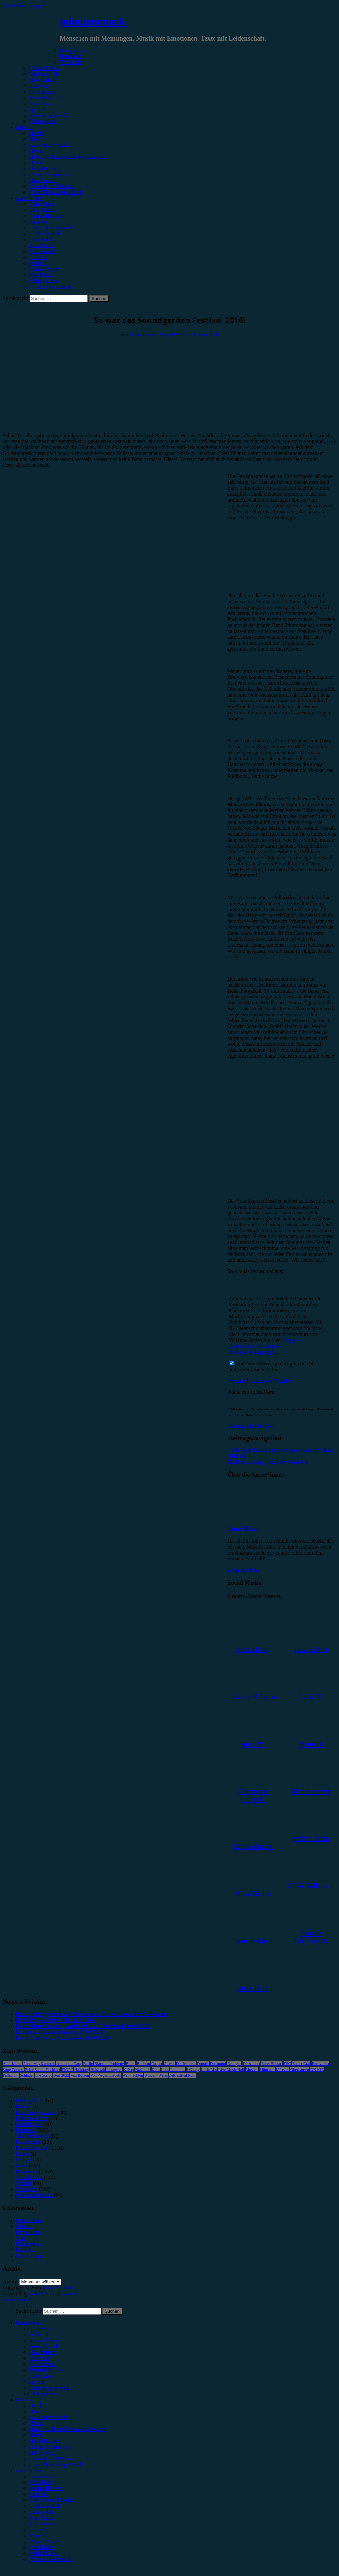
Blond (130, 2063)
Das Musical (186, 2063)
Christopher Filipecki (51, 227)
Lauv (165, 2069)
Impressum (27, 2232)
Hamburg (81, 2069)
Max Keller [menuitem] (41, 2547)
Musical (252, 2069)
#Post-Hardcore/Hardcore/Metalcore (67, 157)
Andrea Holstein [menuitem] (46, 2488)
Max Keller (41, 275)
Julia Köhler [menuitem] (42, 2523)
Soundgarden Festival (251, 1425)
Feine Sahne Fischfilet (42, 2069)
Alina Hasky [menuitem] (42, 2482)
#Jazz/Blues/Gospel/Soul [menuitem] (55, 2464)
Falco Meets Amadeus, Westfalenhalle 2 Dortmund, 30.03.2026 (82, 2026)
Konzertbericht (44, 68)
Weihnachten (133, 2075)
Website (236, 1381)
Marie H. (38, 263)
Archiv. (10, 2281)
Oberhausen (299, 2069)
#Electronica (42, 180)
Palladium (11, 2075)
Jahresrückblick (45, 97)
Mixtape (24, 2159)
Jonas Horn (41, 245)
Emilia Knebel (44, 233)
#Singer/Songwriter (49, 174)
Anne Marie (12, 2063)
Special (36, 109)
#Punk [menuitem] (35, 2435)
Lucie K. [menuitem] (38, 2529)
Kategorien (71, 50)
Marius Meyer (44, 269)
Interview (39, 86)
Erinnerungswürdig (49, 115)
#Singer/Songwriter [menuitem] (49, 2447)
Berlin (88, 2063)
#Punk (35, 162)
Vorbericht (71, 62)
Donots (203, 2063)
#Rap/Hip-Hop (44, 168)
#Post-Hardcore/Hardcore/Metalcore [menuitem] (67, 2429)
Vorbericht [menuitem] (40, 2334)
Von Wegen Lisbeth (105, 2075)
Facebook (259, 1381)
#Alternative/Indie (48, 145)
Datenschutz (29, 2220)
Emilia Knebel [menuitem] (44, 2506)
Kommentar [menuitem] (41, 2376)
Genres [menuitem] (23, 2399)
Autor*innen (29, 198)
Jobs (20, 2238)
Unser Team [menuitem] (41, 2476)
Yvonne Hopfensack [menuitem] (50, 2559)
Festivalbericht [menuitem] (44, 2346)
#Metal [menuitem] (36, 2423)
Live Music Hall (231, 2069)
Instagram (114, 2069)
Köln (156, 2069)
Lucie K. (38, 257)
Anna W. (38, 222)
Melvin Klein (43, 281)
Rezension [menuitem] (40, 2328)
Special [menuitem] (36, 2382)
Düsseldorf (251, 2063)
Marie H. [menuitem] (38, 2535)
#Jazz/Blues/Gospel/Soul (55, 192)
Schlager (27, 2075)
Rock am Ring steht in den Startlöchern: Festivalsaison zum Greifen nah (92, 2014)
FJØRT (67, 2069)
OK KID (317, 2069)
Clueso (169, 2063)
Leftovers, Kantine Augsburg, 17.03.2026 (59, 2032)
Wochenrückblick (34, 2195)
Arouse (69, 2293)
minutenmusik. (93, 21)
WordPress (40, 2293)
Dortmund (218, 2063)
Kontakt (24, 2250)
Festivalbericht (44, 74)
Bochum (143, 2063)
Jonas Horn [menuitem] (41, 2518)
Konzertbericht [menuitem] (44, 2340)
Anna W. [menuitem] (38, 2494)
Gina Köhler (42, 239)
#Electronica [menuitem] (42, 2453)
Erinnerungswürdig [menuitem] (49, 2388)
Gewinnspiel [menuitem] (42, 2364)
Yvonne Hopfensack (50, 287)
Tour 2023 (61, 2075)
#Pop (34, 139)
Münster (282, 2069)
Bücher (23, 2106)
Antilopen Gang (69, 2063)
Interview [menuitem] (39, 2358)
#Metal (36, 151)
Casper (156, 2063)
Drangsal (234, 2063)
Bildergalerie (42, 121)
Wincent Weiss (156, 2075)
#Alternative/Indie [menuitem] (48, 2417)
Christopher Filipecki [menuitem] (51, 2500)
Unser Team (41, 204)
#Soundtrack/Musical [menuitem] (51, 2458)
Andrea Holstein (46, 216)
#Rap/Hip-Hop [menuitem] (44, 2441)
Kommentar (41, 103)
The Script (43, 2075)
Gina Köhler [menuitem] (42, 2512)
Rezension (71, 56)
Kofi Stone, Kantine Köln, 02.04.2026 (56, 2020)
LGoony (193, 2069)
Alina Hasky (42, 210)
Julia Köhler (42, 251)
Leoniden (177, 2069)
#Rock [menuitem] (36, 2405)
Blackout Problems (109, 2063)
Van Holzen (79, 2075)
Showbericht (42, 80)
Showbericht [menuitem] (42, 2352)
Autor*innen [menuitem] (29, 2470)
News (22, 2165)
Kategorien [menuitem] (27, 2323)
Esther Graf (301, 2063)
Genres (23, 127)
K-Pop (129, 2069)
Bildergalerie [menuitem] (42, 2393)
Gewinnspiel (42, 92)
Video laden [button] (265, 1369)
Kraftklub (142, 2069)
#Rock (36, 133)
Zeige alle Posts (243, 1570)
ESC (287, 2063)
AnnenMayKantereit (39, 2063)
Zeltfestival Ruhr (182, 2075)
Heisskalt (97, 2069)
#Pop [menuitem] (34, 2411)
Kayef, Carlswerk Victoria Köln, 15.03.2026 (62, 2038)
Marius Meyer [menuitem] (44, 2541)
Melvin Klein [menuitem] (43, 2553)
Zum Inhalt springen (24, 5)
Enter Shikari (271, 2063)
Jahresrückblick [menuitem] (45, 2370)
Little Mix (209, 2069)
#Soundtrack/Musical (51, 186)
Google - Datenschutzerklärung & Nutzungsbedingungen (264, 1346)
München (267, 2069)
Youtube (282, 1381)
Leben (22, 2154)
